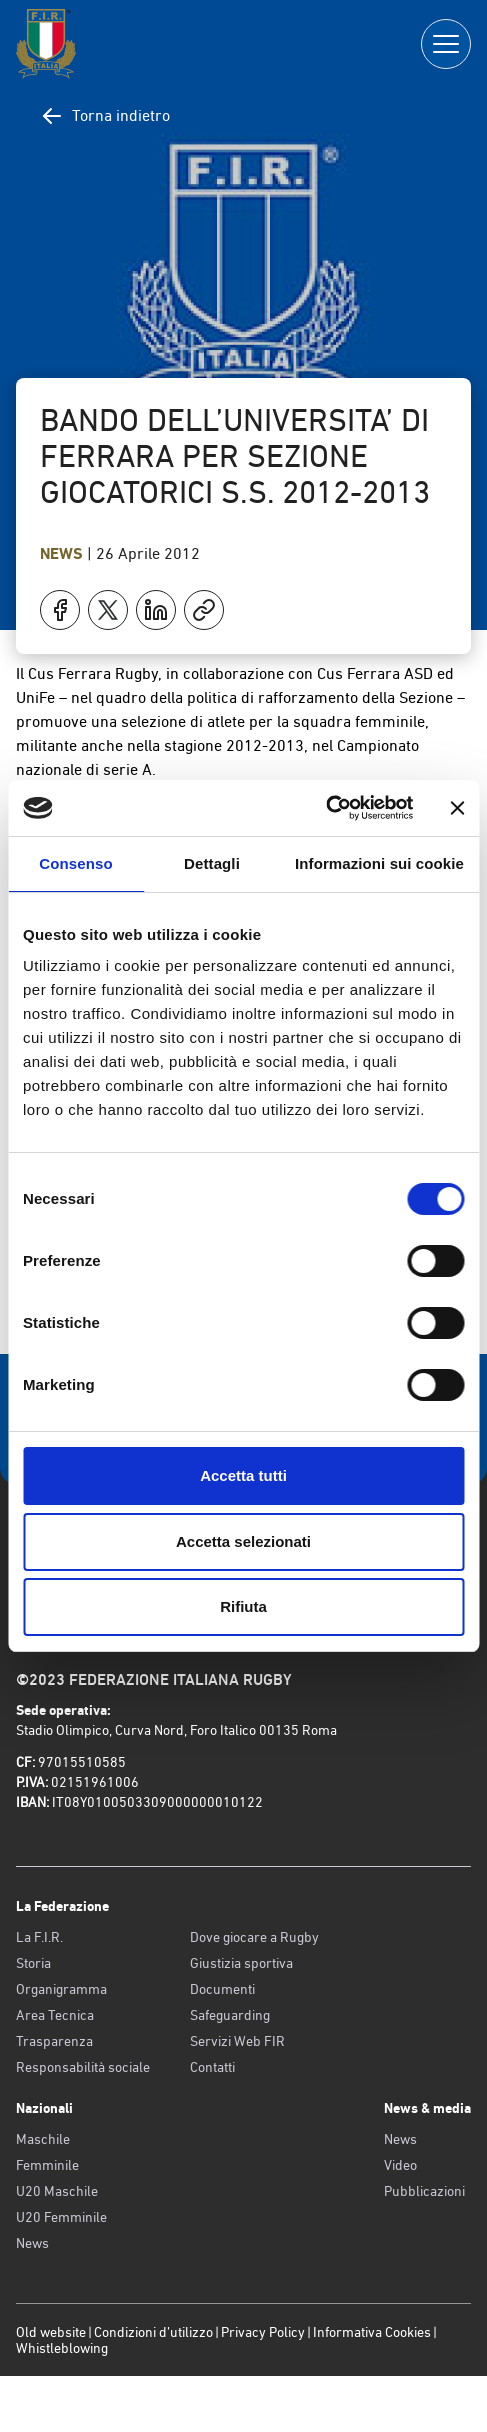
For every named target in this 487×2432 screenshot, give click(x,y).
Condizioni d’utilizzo (153, 2332)
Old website (51, 2332)
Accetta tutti (243, 1475)
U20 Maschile (57, 2191)
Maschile (43, 2139)
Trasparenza (54, 2041)
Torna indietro (105, 116)
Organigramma (61, 1989)
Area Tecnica (55, 2015)
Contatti (212, 2067)
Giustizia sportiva (241, 1963)
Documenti (222, 1989)
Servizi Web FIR (237, 2041)
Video (400, 2165)
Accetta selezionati (243, 1541)
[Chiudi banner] (457, 808)
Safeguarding (230, 2015)
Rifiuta (243, 1606)
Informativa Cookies (372, 2332)
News (63, 553)
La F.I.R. (39, 1937)
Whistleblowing (62, 2348)
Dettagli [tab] (212, 863)
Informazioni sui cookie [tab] (379, 863)
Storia (33, 1963)
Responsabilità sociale (83, 2067)
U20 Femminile (61, 2217)
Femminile (47, 2165)
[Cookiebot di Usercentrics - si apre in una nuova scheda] (325, 808)
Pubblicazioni (424, 2191)
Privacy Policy (263, 2332)
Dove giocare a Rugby (254, 1937)
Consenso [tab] (75, 863)
